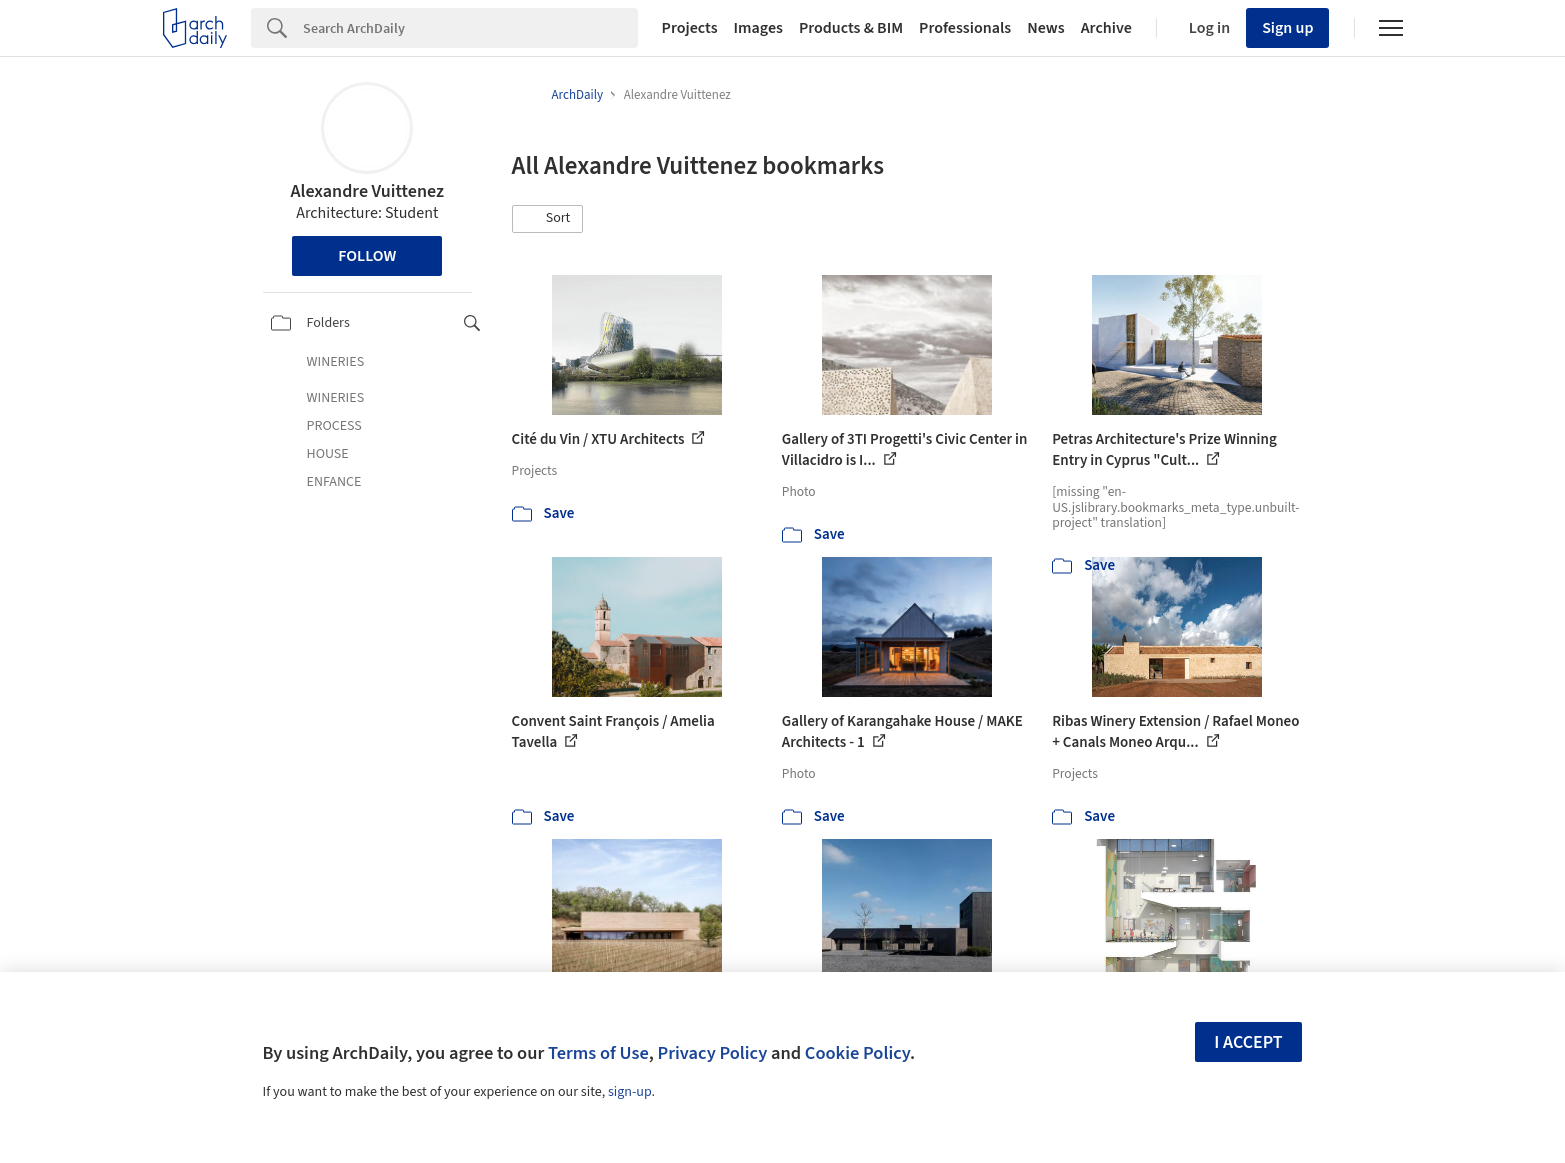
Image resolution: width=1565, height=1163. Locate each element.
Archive (1106, 28)
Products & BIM (851, 28)
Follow (367, 256)
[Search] (470, 28)
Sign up (1287, 28)
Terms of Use (598, 1053)
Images (758, 28)
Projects (690, 28)
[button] (548, 219)
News (1045, 28)
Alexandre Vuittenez (368, 191)
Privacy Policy (712, 1053)
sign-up (630, 1092)
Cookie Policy (857, 1053)
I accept (1248, 1042)
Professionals (965, 28)
